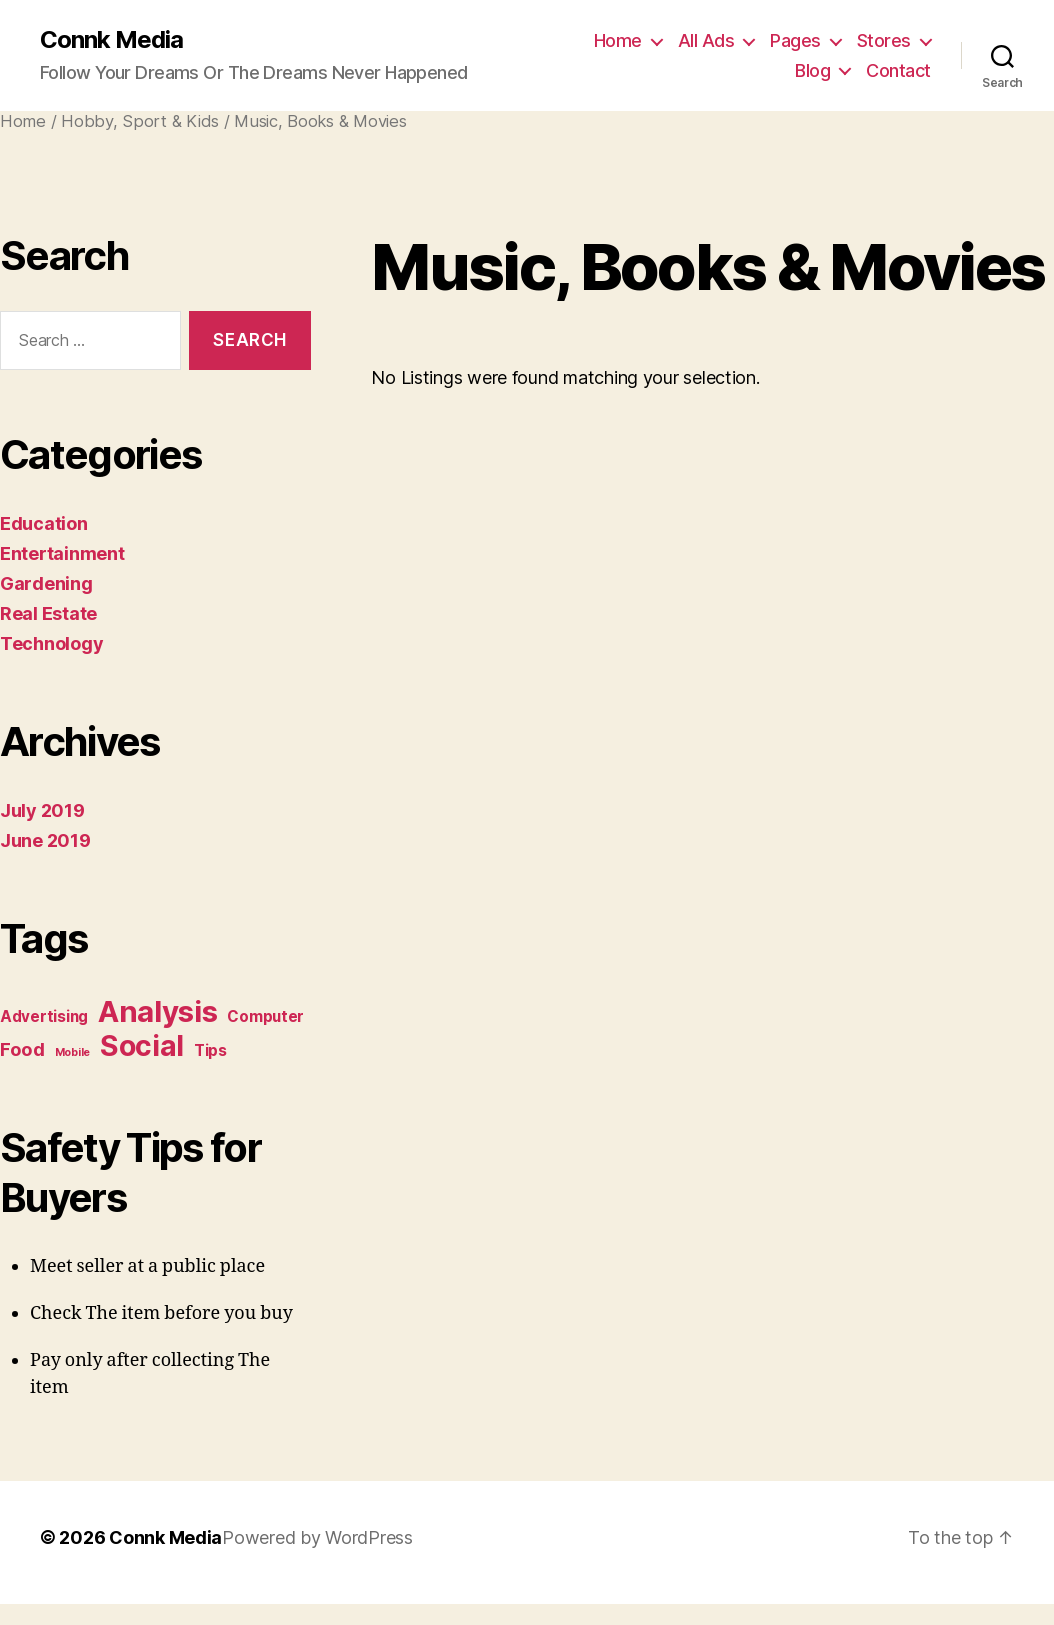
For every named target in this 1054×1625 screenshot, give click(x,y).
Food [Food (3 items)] (22, 1049)
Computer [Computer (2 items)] (265, 1016)
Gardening (46, 583)
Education (44, 523)
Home (618, 40)
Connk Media (111, 40)
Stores (884, 40)
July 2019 (42, 810)
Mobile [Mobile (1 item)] (72, 1052)
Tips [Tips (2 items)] (210, 1050)
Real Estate (48, 613)
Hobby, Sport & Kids (140, 121)
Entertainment (62, 553)
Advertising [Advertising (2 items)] (44, 1016)
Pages (795, 40)
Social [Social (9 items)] (142, 1046)
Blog (812, 70)
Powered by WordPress (317, 1537)
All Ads (706, 40)
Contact (898, 70)
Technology (51, 643)
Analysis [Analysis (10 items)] (158, 1011)
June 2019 (45, 840)
